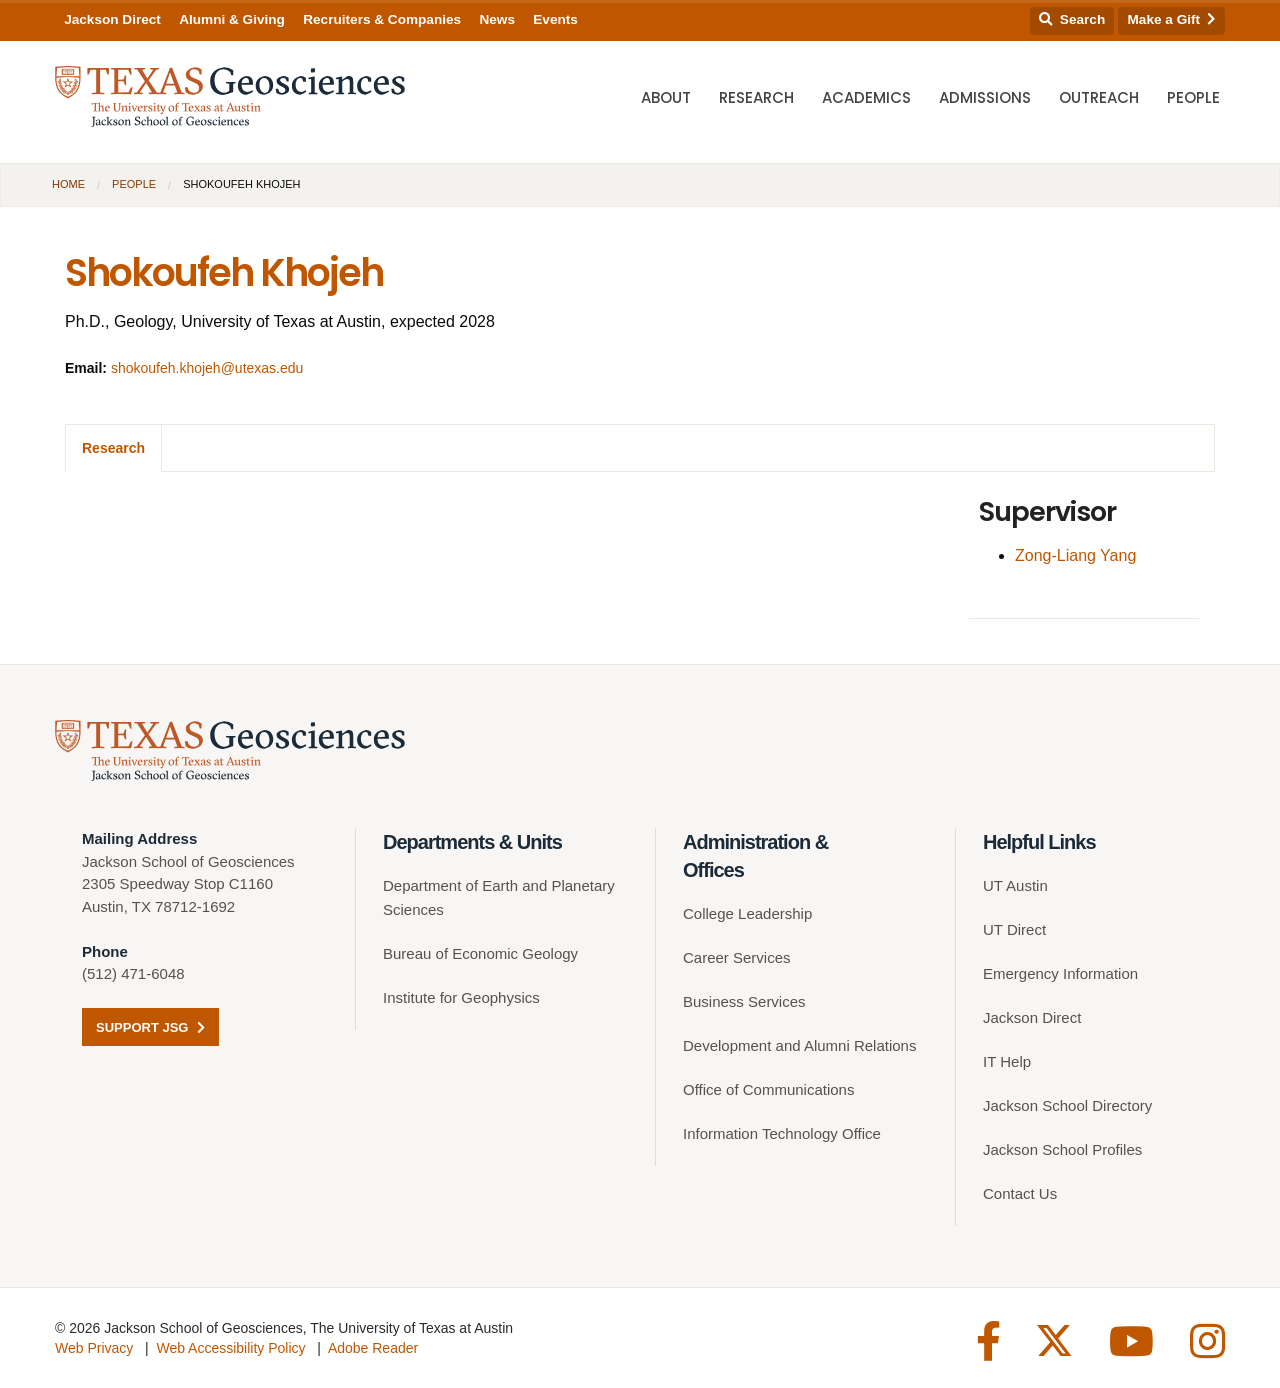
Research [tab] (113, 448)
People (1193, 100)
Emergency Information (1060, 974)
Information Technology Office (782, 1134)
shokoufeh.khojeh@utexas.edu (207, 368)
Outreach (1099, 100)
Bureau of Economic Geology (480, 954)
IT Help (1007, 1062)
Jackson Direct (112, 19)
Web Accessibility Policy (230, 1349)
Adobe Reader (373, 1349)
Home (68, 184)
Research (756, 100)
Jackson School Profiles (1062, 1150)
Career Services (737, 958)
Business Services (744, 1002)
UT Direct (1014, 930)
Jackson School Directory (1067, 1106)
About (666, 100)
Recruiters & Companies (382, 19)
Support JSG (150, 1028)
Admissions (985, 100)
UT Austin (1015, 886)
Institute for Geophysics (461, 998)
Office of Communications (768, 1090)
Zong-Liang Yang (1074, 555)
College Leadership (747, 914)
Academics (866, 100)
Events (555, 19)
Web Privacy (94, 1349)
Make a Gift (1172, 19)
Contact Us (1020, 1194)
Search (1072, 19)
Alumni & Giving (232, 19)
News (497, 19)
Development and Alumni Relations (799, 1046)
